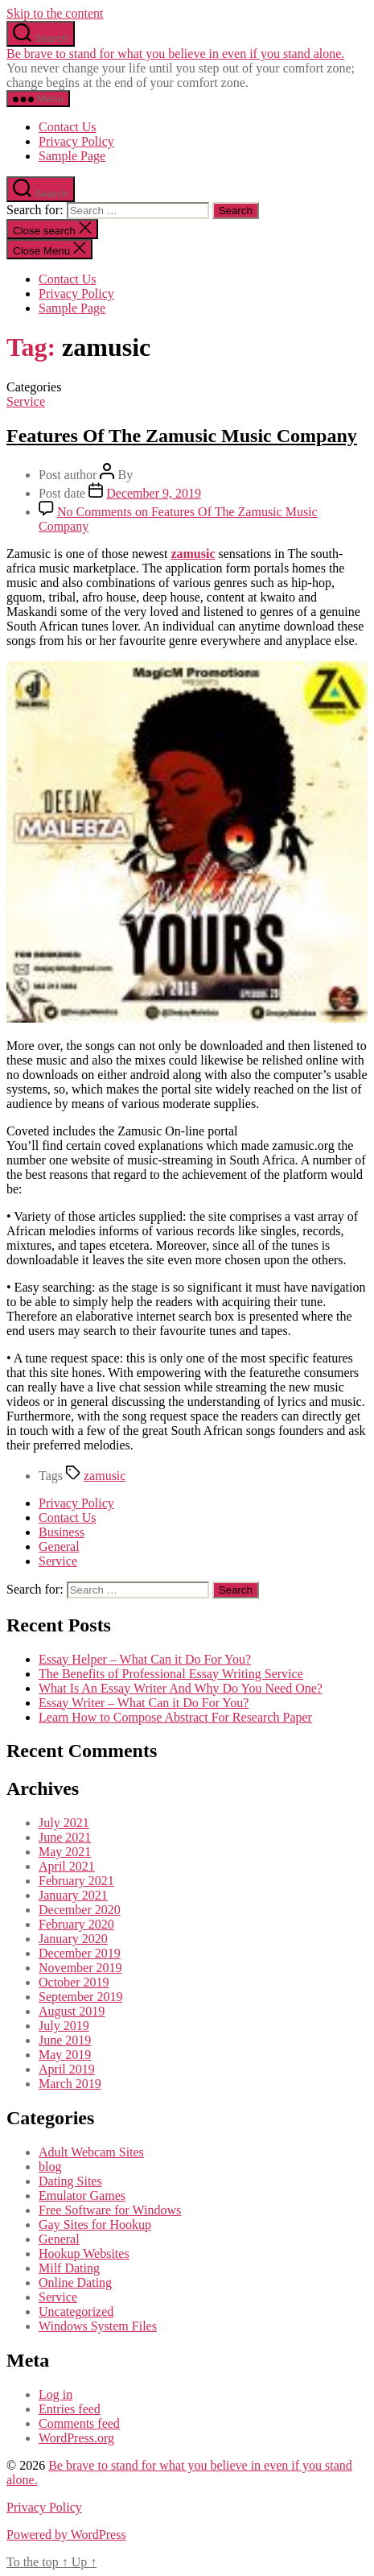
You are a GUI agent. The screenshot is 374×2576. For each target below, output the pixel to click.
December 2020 (80, 1909)
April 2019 (67, 2069)
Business (61, 1532)
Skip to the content (54, 13)
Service (25, 401)
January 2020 (73, 1938)
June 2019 (65, 2040)
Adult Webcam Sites (91, 2152)
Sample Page (72, 156)
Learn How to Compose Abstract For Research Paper (175, 1717)
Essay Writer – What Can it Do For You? (144, 1703)
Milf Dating (69, 2268)
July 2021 (64, 1823)
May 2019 (65, 2054)
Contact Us (68, 127)
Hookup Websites (84, 2253)
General (59, 1546)
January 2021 (73, 1895)
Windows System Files (98, 2326)
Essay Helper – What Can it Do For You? (145, 1659)
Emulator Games (82, 2195)
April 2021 (67, 1866)
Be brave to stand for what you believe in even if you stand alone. (175, 53)
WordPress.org (76, 2438)
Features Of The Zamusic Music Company (181, 435)
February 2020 (76, 1924)
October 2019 (74, 1982)
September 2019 (80, 1996)
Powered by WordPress (66, 2534)
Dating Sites (70, 2181)
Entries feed (70, 2409)
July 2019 (64, 2025)
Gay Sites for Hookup (95, 2224)
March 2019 (70, 2083)
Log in (55, 2394)
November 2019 (80, 1967)
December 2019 (80, 1953)
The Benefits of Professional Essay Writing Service (171, 1674)
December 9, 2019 (153, 493)
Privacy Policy (76, 141)
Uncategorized (76, 2311)
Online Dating (75, 2282)
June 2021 (65, 1837)
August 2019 (72, 2011)
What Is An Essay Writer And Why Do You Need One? (181, 1688)
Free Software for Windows (110, 2210)
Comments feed (79, 2423)
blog (50, 2166)
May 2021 (65, 1852)
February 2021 (76, 1881)
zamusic (193, 553)
